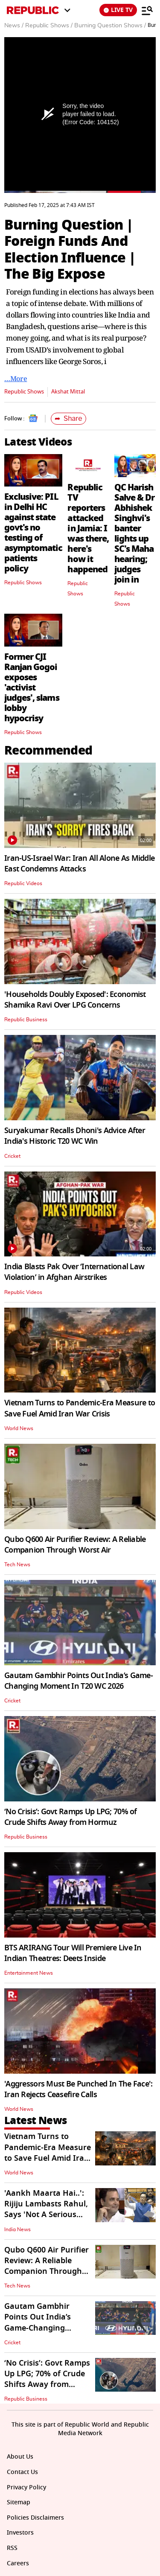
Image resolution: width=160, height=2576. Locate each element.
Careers (18, 2563)
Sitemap (18, 2502)
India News (17, 2229)
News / (13, 26)
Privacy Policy (26, 2487)
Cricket (12, 1156)
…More (15, 378)
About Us (20, 2456)
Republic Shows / (49, 26)
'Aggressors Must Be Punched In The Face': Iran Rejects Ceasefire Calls (78, 2089)
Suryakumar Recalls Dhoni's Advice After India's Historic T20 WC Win (74, 1136)
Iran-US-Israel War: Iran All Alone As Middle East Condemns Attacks (79, 863)
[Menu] (147, 10)
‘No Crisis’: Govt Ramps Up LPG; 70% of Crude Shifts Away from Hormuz (70, 1817)
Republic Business (25, 1019)
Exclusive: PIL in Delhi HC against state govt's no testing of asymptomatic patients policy (33, 532)
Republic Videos (23, 883)
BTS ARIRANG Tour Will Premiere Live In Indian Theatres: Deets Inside (73, 1953)
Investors (20, 2532)
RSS (12, 2548)
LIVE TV (118, 10)
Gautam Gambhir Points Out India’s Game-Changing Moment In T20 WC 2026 (78, 1681)
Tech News (17, 1564)
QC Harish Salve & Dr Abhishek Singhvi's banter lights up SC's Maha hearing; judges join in (134, 533)
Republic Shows (24, 392)
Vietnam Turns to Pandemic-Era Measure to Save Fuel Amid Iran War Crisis (79, 1408)
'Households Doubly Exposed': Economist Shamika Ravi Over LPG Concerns (75, 1000)
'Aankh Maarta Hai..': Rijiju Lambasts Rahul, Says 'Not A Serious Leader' (46, 2209)
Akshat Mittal (68, 392)
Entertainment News (28, 1973)
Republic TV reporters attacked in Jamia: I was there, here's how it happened (87, 528)
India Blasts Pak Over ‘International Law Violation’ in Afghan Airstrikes (74, 1272)
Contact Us (22, 2472)
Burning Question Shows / (110, 26)
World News (18, 1428)
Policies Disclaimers (35, 2517)
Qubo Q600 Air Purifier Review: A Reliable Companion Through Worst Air (74, 1545)
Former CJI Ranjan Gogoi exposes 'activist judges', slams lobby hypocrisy (31, 687)
